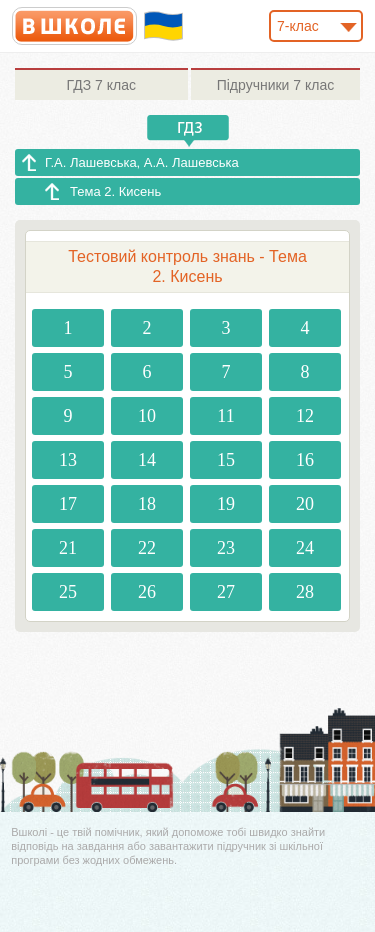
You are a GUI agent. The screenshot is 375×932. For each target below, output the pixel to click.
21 (68, 548)
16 (305, 460)
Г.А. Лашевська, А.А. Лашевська (142, 162)
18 (147, 504)
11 (225, 416)
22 (147, 548)
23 (226, 548)
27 (226, 592)
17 (68, 504)
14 (147, 460)
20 (305, 504)
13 (68, 460)
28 (305, 592)
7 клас (101, 85)
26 (147, 592)
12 (305, 416)
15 (226, 460)
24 (305, 548)
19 (226, 504)
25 (68, 592)
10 (147, 416)
